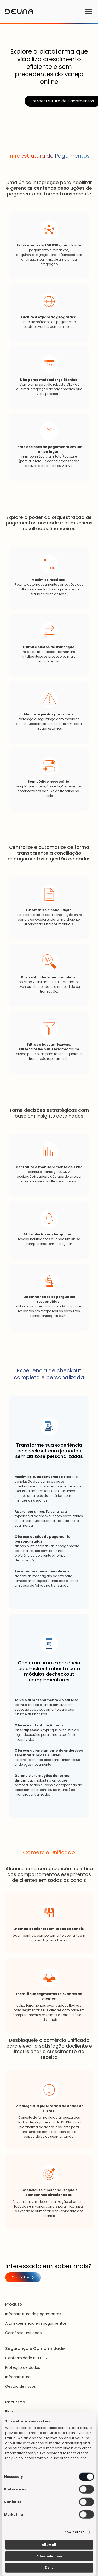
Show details (73, 2532)
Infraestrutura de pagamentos (33, 2314)
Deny (49, 2567)
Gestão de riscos (20, 2386)
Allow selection (49, 2556)
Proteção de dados (22, 2367)
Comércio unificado (23, 2332)
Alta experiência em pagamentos (36, 2323)
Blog (9, 2411)
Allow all (49, 2544)
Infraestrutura (18, 2377)
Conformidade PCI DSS (26, 2358)
